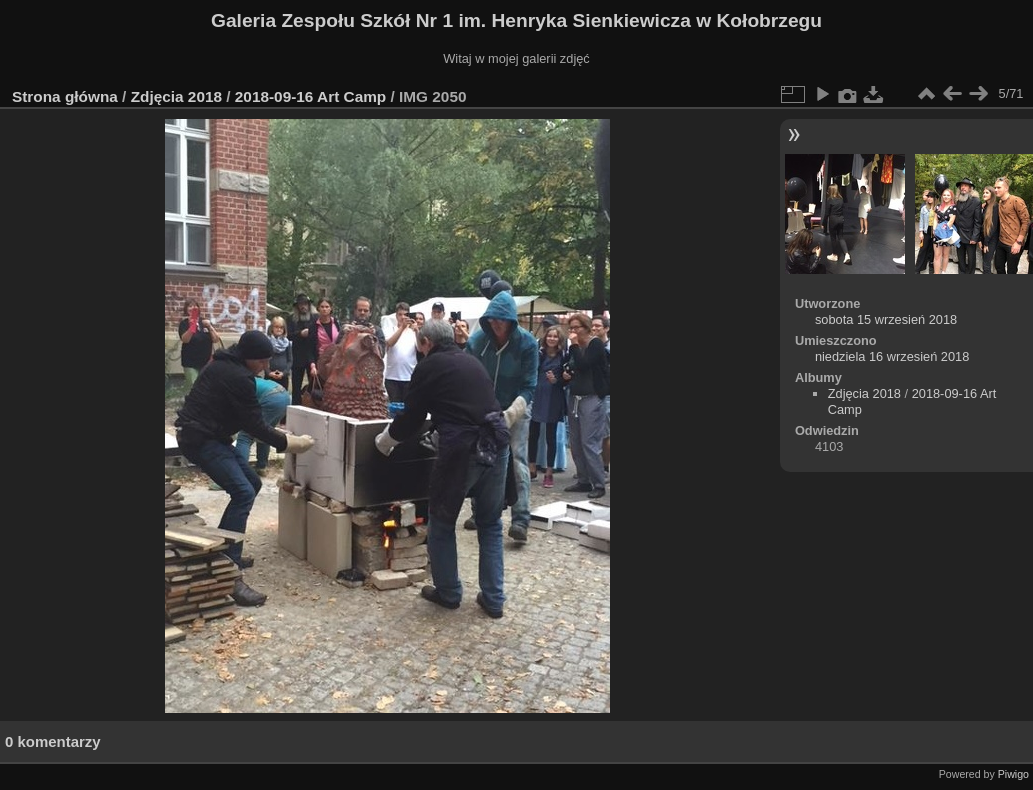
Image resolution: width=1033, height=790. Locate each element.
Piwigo (1013, 774)
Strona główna (65, 96)
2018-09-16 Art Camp (310, 96)
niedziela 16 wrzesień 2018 (892, 356)
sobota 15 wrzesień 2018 (886, 319)
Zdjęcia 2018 (176, 96)
